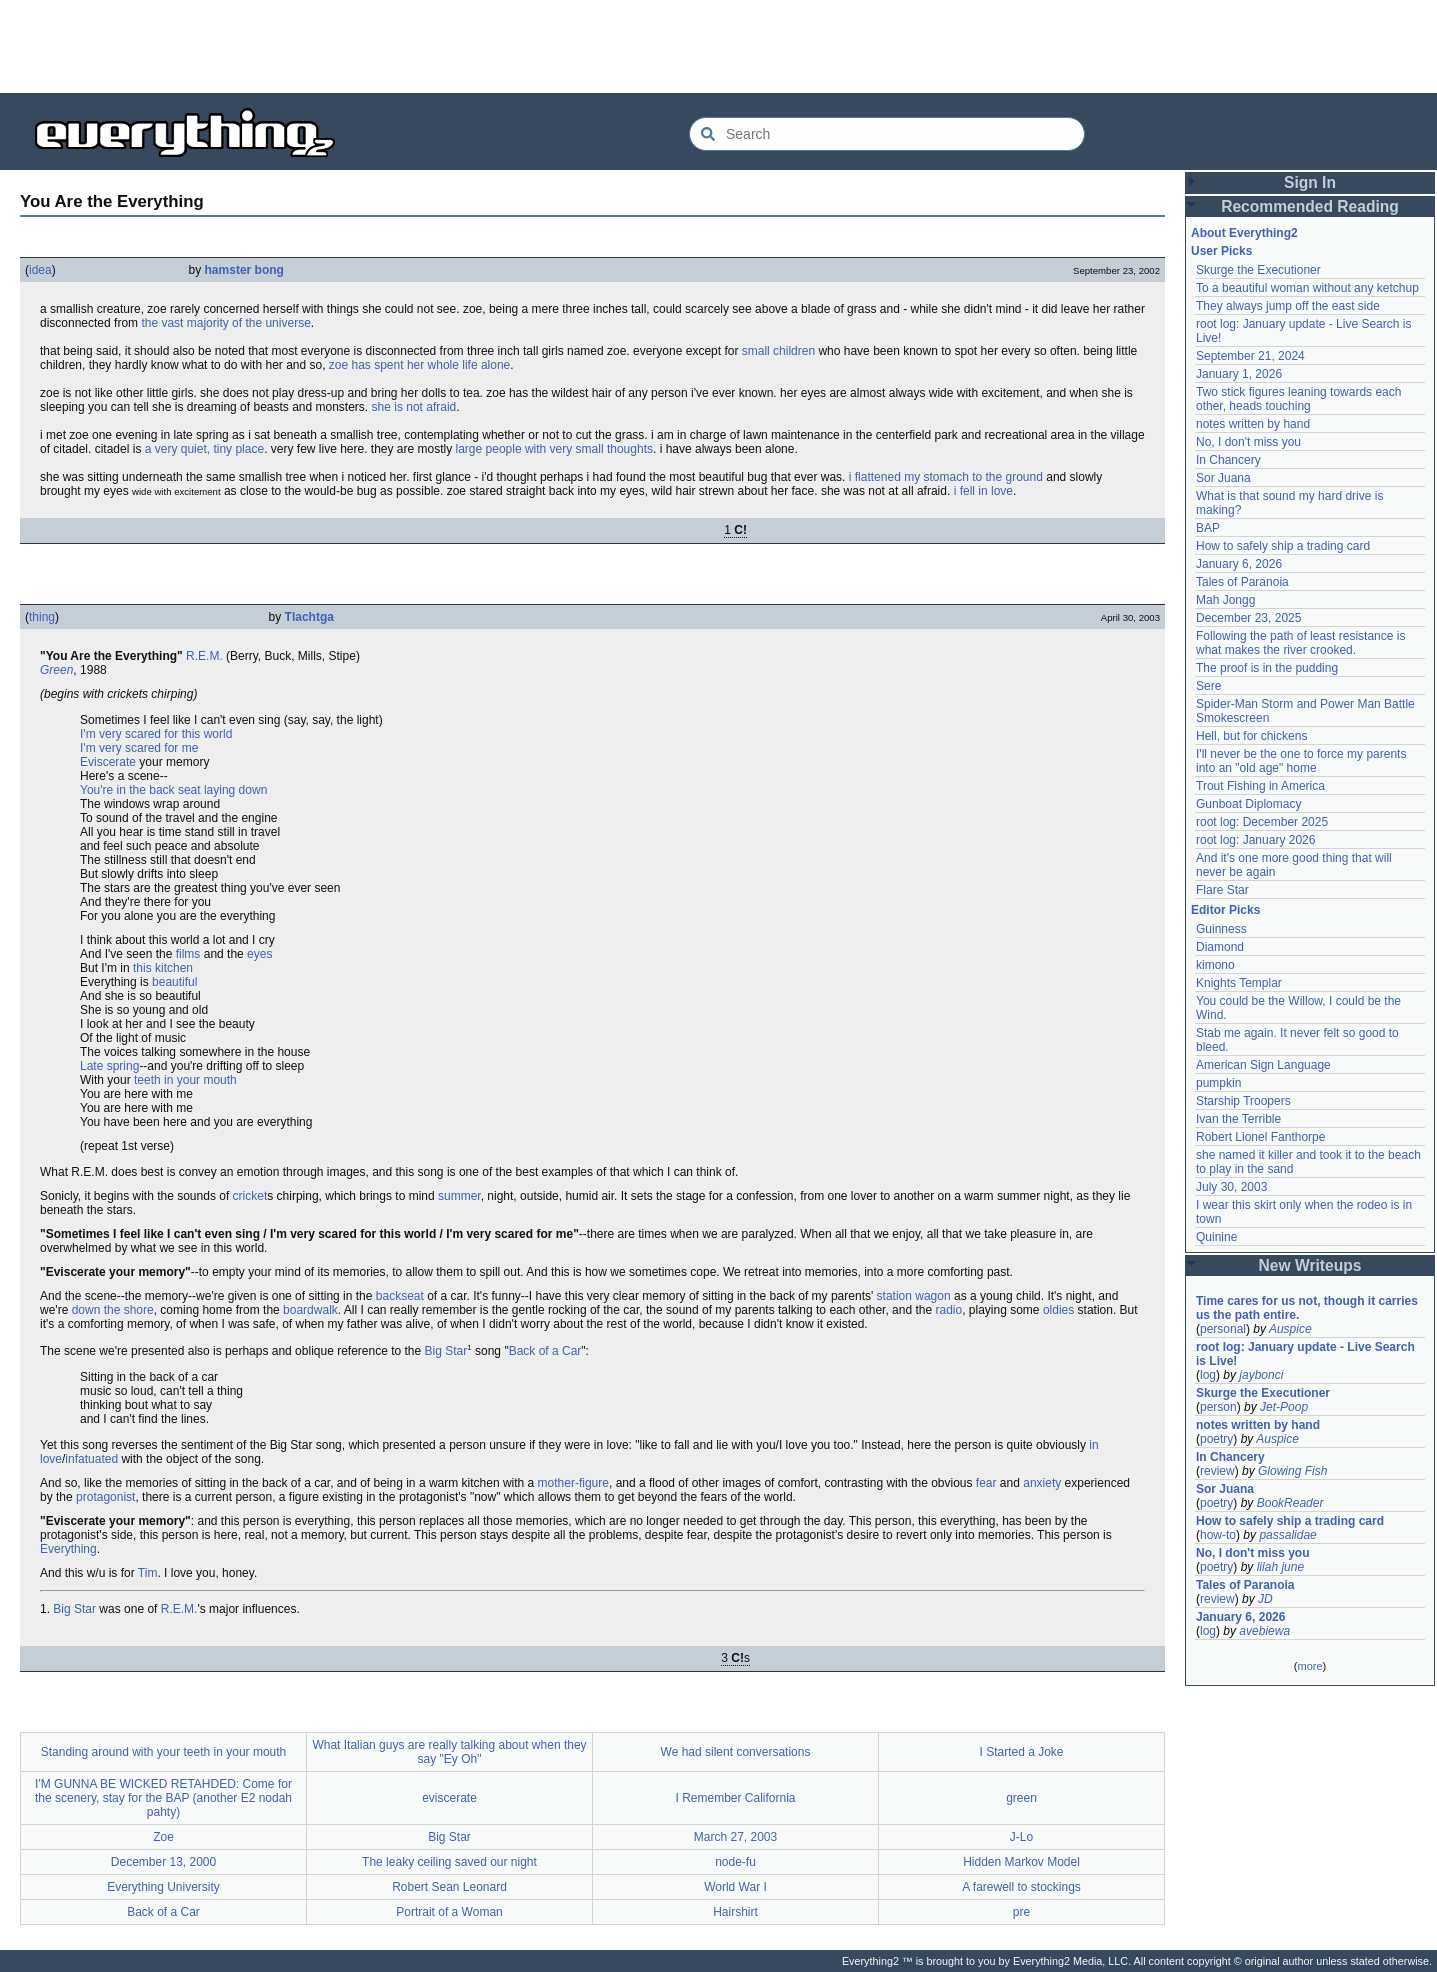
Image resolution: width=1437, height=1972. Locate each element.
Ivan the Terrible (1238, 1119)
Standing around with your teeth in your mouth (163, 1752)
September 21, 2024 (1250, 356)
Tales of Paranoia (1242, 582)
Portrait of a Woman (449, 1912)
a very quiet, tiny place (204, 449)
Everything (68, 1549)
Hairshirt (735, 1912)
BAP (1208, 528)
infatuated (91, 1459)
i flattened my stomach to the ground (946, 477)
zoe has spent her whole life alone (419, 365)
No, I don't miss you (1248, 442)
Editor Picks (1225, 910)
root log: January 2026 (1255, 840)
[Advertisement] (719, 45)
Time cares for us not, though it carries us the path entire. (1307, 1308)
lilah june (1280, 1567)
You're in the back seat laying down (173, 790)
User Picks (1221, 251)
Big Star (446, 1351)
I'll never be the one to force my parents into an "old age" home (1301, 761)
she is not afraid (414, 407)
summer (459, 1196)
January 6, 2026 (1239, 564)
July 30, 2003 (1231, 1187)
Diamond (1220, 947)
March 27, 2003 (735, 1837)
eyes (259, 954)
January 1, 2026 (1239, 374)
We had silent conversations (736, 1752)
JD (1265, 1599)
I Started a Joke (1021, 1752)
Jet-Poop (1284, 1407)
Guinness (1221, 929)
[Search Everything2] (887, 134)
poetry (1216, 1439)
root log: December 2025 (1262, 822)
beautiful (174, 982)
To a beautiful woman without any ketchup (1307, 288)
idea (40, 270)
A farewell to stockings (1021, 1887)
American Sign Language (1263, 1065)
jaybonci (1261, 1375)
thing (42, 617)
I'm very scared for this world (156, 734)
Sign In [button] (1310, 182)
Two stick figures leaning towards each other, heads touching (1298, 399)
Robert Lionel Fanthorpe (1260, 1137)
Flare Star (1222, 890)
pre (1021, 1912)
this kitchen (163, 968)
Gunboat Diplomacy (1248, 804)
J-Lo (1021, 1837)
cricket (250, 1196)
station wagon (914, 1296)
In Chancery (1228, 460)
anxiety (1042, 1483)
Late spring (109, 1066)
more (1309, 1666)
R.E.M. (204, 656)
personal (1223, 1329)
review (1217, 1471)
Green (56, 670)
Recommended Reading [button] (1310, 206)
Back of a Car (545, 1351)
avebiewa (1264, 1631)
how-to (1218, 1535)
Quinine (1216, 1237)
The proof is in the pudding (1267, 668)
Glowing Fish (1292, 1471)
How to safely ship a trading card (1283, 546)
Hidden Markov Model (1021, 1862)
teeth (147, 1080)
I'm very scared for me (139, 748)
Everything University (163, 1887)
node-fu (735, 1862)
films (188, 954)
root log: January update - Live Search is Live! (1305, 1354)
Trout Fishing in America (1260, 786)
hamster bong (244, 270)
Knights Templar (1239, 983)
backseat (400, 1296)
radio (948, 1310)
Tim (148, 1573)
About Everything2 (1244, 233)
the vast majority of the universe (225, 323)
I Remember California (735, 1798)
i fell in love (983, 491)
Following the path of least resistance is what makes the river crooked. (1300, 643)
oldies (1058, 1310)
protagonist (105, 1497)
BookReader (1290, 1503)
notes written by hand (1253, 424)
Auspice (1290, 1329)
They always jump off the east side (1288, 306)
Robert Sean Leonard (449, 1887)
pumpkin (1218, 1083)
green (1021, 1798)
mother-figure (573, 1483)
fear (986, 1483)
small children (778, 351)
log (1208, 1375)
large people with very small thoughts (554, 449)
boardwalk (310, 1310)
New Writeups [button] (1310, 1265)
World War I (735, 1887)
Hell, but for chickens (1251, 736)
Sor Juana (1223, 478)
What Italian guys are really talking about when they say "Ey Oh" (449, 1752)
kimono (1215, 965)
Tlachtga (309, 617)
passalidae (1287, 1535)
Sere (1208, 686)
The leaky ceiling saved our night (449, 1862)
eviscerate (449, 1798)
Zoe (163, 1837)
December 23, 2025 (1248, 618)
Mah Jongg (1225, 600)
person (1218, 1407)
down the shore (113, 1310)
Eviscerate (108, 762)
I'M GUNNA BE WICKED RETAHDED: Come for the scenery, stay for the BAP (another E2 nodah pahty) (163, 1798)
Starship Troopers (1243, 1101)
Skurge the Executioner (1258, 270)
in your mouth (200, 1080)
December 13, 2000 (163, 1862)
